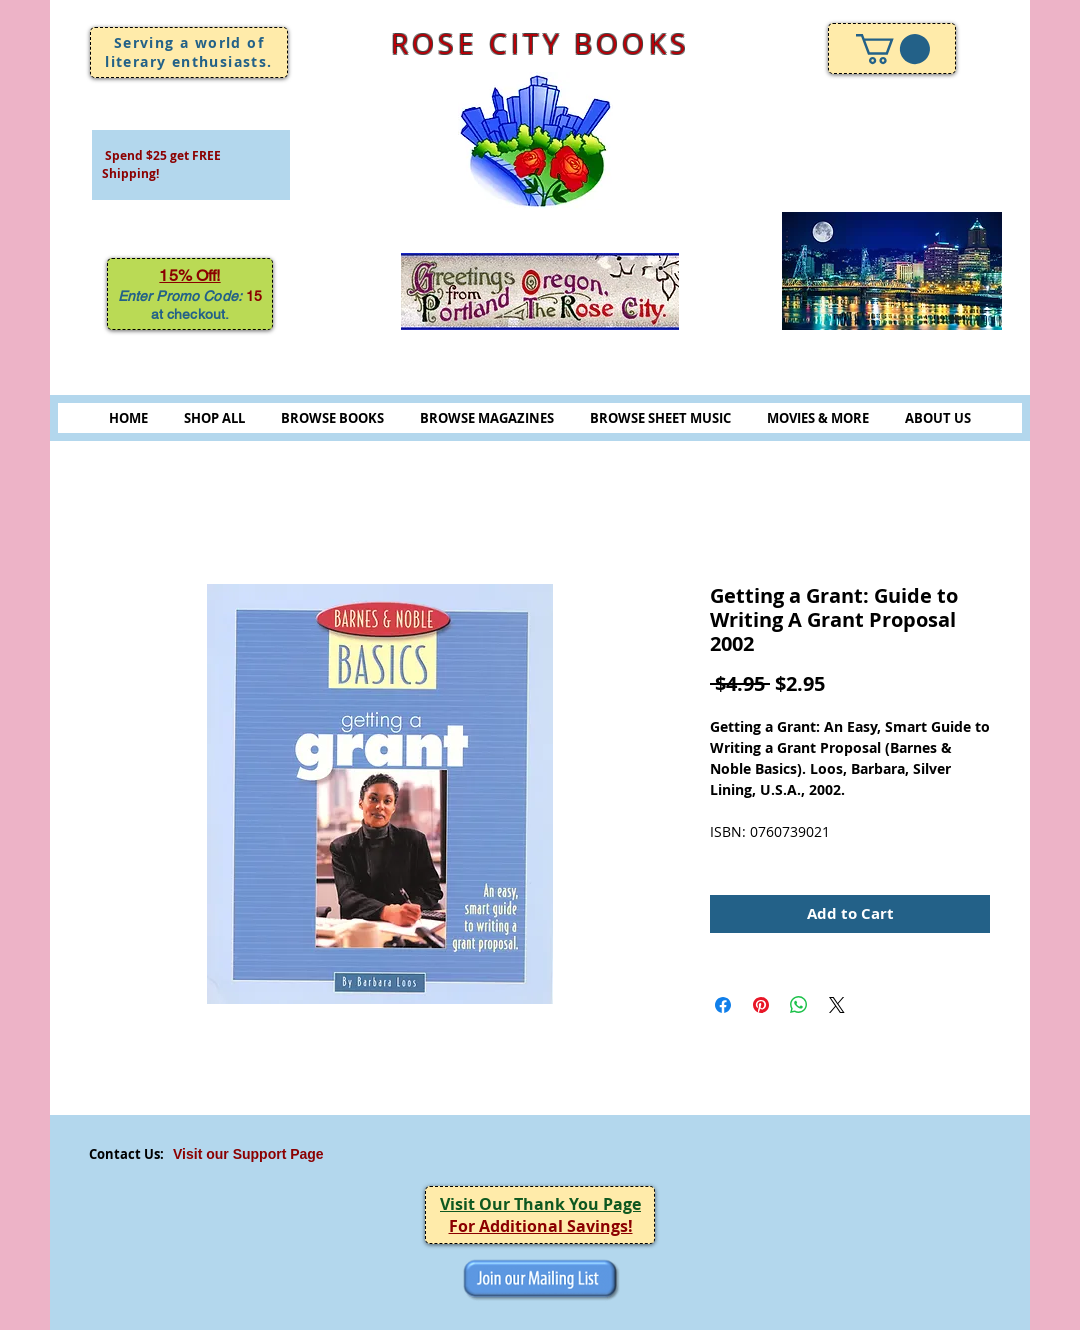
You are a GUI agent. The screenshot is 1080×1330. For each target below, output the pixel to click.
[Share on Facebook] (723, 1005)
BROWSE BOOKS (332, 418)
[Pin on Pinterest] (761, 1005)
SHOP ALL (214, 418)
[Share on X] (837, 1005)
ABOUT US (938, 418)
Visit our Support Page (248, 1154)
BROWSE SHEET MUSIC (660, 418)
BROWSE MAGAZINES (487, 418)
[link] (893, 49)
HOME (128, 418)
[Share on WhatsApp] (799, 1005)
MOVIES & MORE (818, 418)
